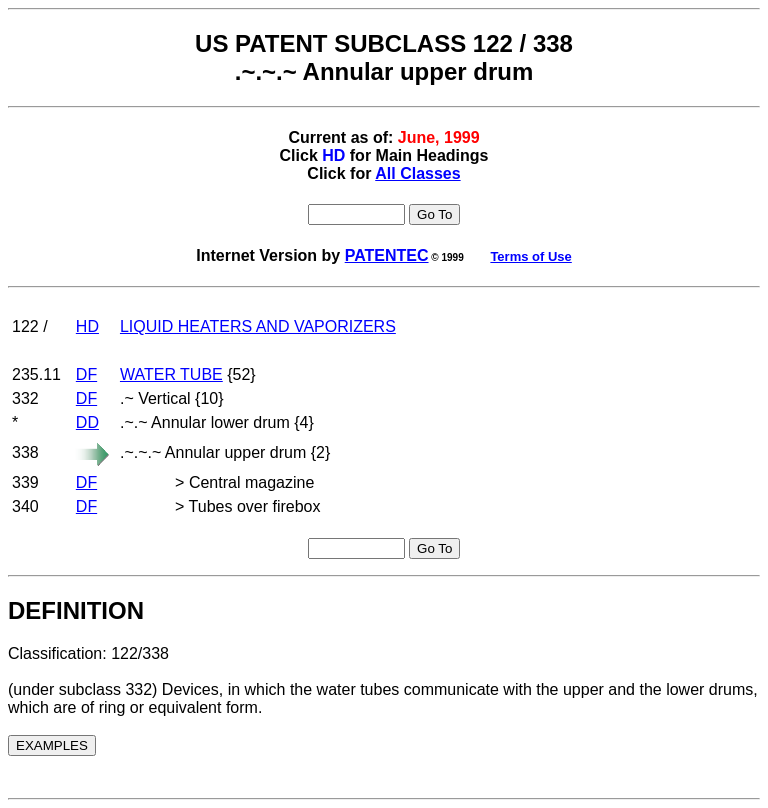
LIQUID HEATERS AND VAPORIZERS (258, 326)
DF (86, 374)
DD (87, 422)
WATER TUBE (171, 374)
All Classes (417, 173)
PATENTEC (387, 255)
